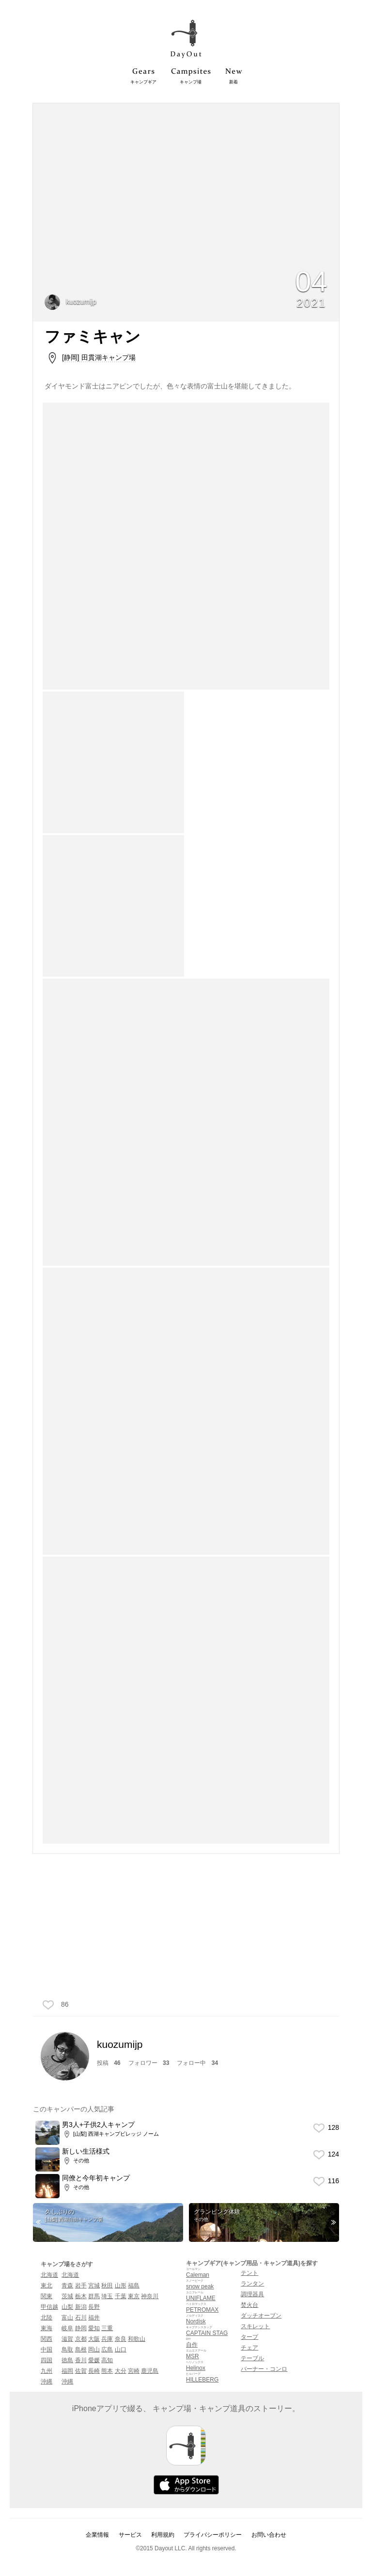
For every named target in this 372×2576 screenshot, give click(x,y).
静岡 (81, 2328)
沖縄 (46, 2381)
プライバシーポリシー (213, 2534)
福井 (94, 2317)
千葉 (120, 2296)
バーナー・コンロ (264, 2369)
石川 (81, 2317)
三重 (107, 2328)
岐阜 (67, 2328)
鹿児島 (149, 2370)
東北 (46, 2285)
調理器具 (252, 2294)
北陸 (46, 2317)
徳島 (67, 2360)
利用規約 (162, 2534)
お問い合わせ (268, 2534)
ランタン (252, 2283)
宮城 (94, 2285)
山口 (120, 2349)
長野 (94, 2306)
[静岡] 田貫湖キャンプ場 (99, 357)
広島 (107, 2349)
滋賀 (67, 2338)
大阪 (94, 2338)
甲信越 (49, 2306)
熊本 (107, 2370)
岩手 (81, 2285)
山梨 (67, 2306)
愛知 (94, 2328)
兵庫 (107, 2338)
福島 (134, 2285)
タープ (249, 2337)
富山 (67, 2317)
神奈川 (149, 2296)
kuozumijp (70, 302)
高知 (107, 2360)
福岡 (67, 2370)
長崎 (94, 2370)
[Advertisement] (186, 1929)
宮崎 (134, 2370)
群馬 (94, 2296)
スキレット (255, 2326)
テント (249, 2273)
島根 (81, 2349)
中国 (46, 2349)
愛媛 (94, 2360)
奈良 (120, 2338)
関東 (46, 2296)
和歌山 (136, 2338)
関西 (46, 2338)
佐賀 (81, 2370)
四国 (46, 2360)
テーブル (252, 2358)
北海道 (49, 2274)
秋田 (107, 2285)
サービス (130, 2534)
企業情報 (97, 2534)
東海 (46, 2328)
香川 (81, 2360)
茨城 (67, 2296)
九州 (46, 2370)
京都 (81, 2338)
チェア (249, 2347)
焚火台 (249, 2305)
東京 (134, 2296)
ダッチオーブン (261, 2315)
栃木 (81, 2296)
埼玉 (107, 2296)
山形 (120, 2285)
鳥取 (67, 2349)
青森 (67, 2285)
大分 (120, 2370)
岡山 (94, 2349)
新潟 (81, 2306)
